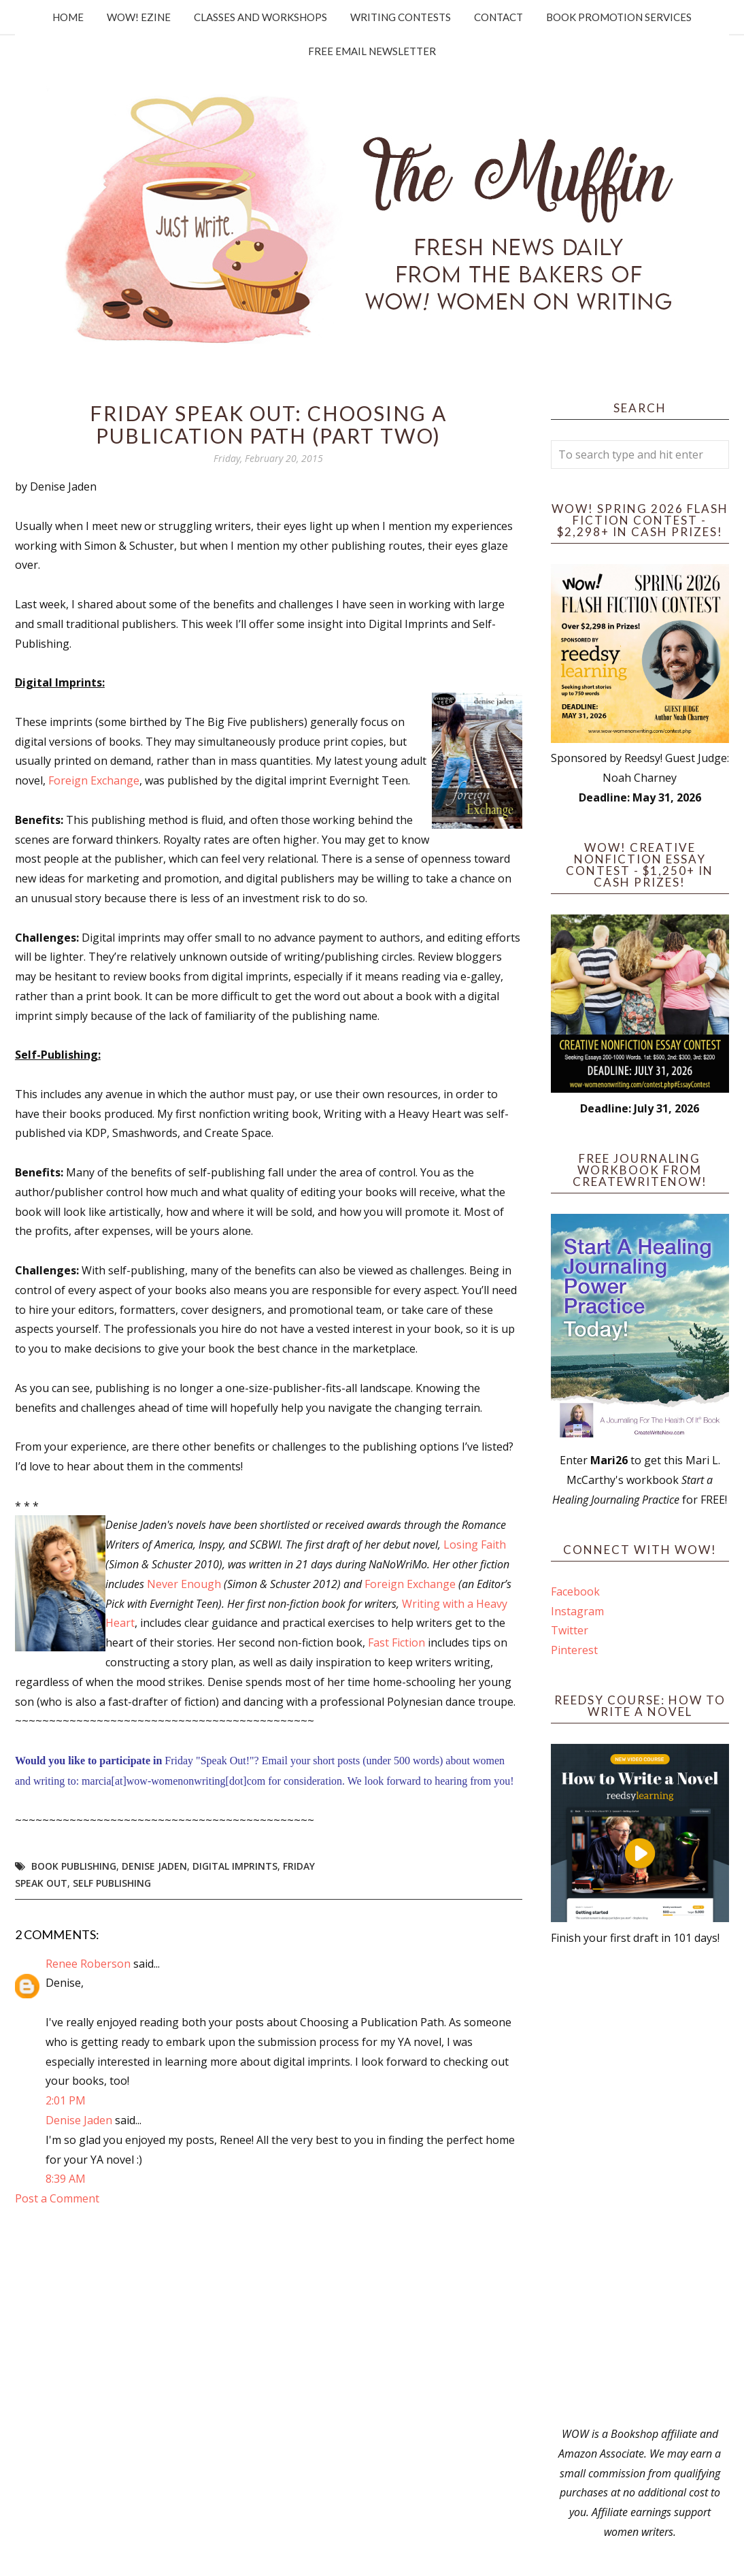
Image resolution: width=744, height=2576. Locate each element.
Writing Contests (400, 17)
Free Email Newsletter (372, 51)
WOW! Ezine (139, 17)
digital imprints (234, 1866)
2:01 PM (66, 2100)
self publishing (112, 1883)
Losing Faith (474, 1544)
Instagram (577, 1611)
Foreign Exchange (93, 780)
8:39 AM (66, 2178)
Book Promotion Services (619, 17)
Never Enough (184, 1583)
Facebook (575, 1591)
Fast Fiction (396, 1642)
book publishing (73, 1866)
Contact (498, 17)
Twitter (569, 1630)
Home (68, 17)
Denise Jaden (154, 1866)
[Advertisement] (640, 2186)
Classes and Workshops (260, 17)
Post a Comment (57, 2198)
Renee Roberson (88, 1963)
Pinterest (574, 1649)
